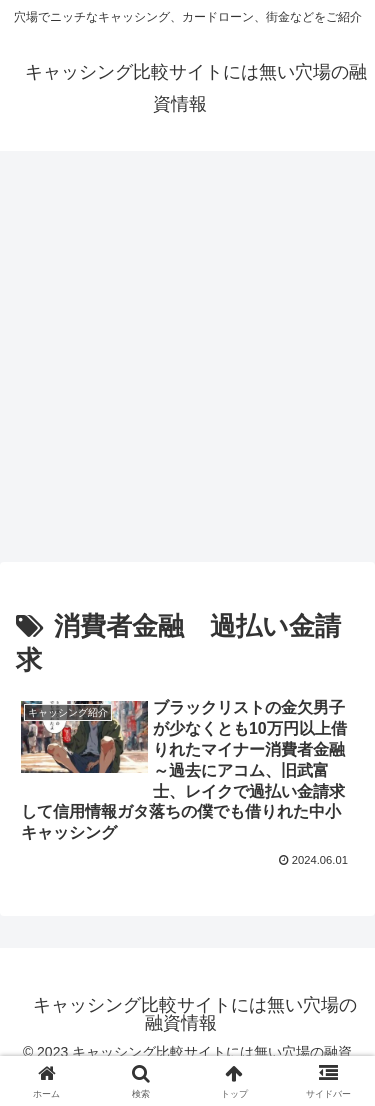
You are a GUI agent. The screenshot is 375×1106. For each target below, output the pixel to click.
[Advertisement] (187, 362)
